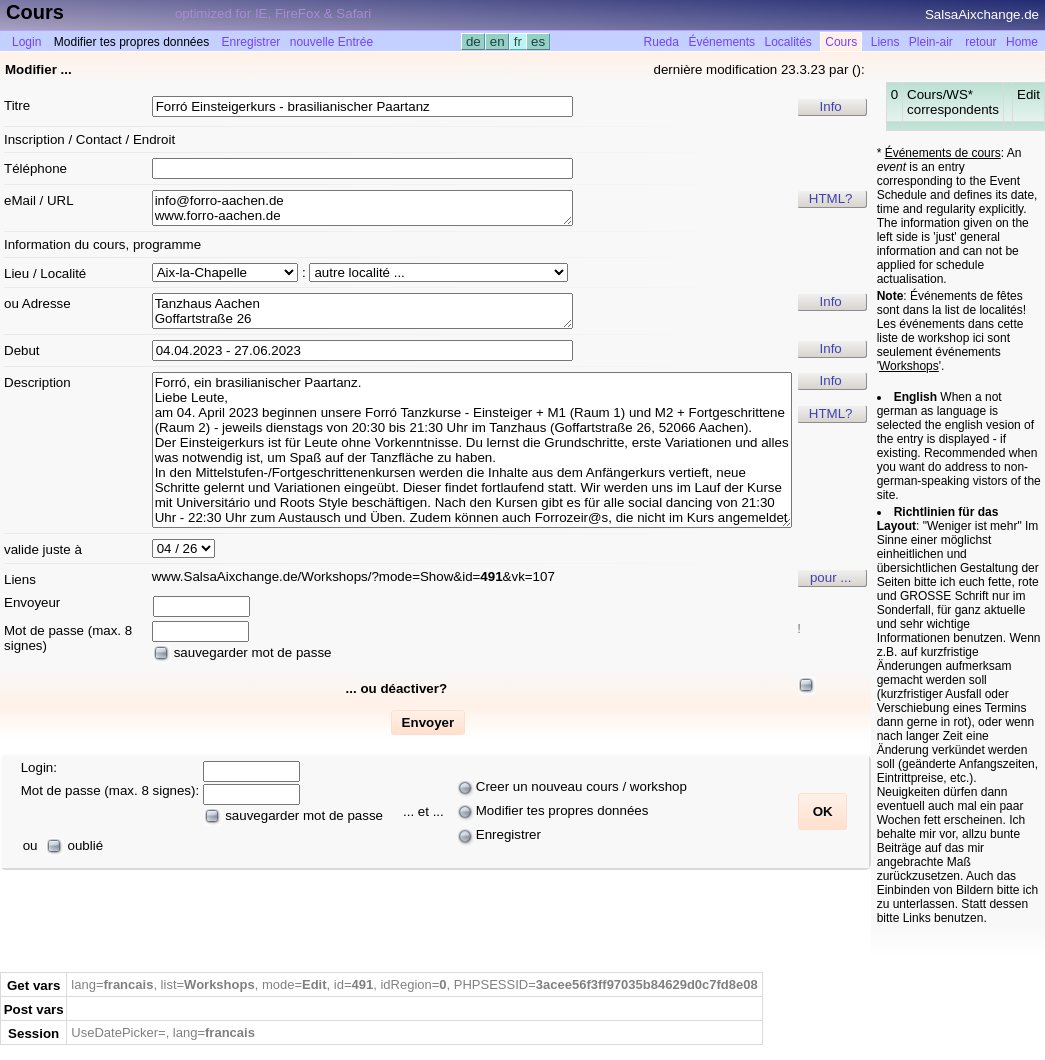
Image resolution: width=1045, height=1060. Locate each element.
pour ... (831, 577)
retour (980, 42)
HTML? (831, 198)
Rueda (661, 42)
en (497, 41)
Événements (721, 42)
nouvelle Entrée (331, 42)
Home (1022, 42)
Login (26, 42)
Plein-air (931, 42)
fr (518, 41)
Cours (841, 42)
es (537, 41)
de (473, 41)
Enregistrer (251, 42)
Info (831, 106)
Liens (885, 42)
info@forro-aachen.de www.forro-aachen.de (362, 208)
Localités (788, 42)
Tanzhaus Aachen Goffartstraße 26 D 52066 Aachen (362, 311)
